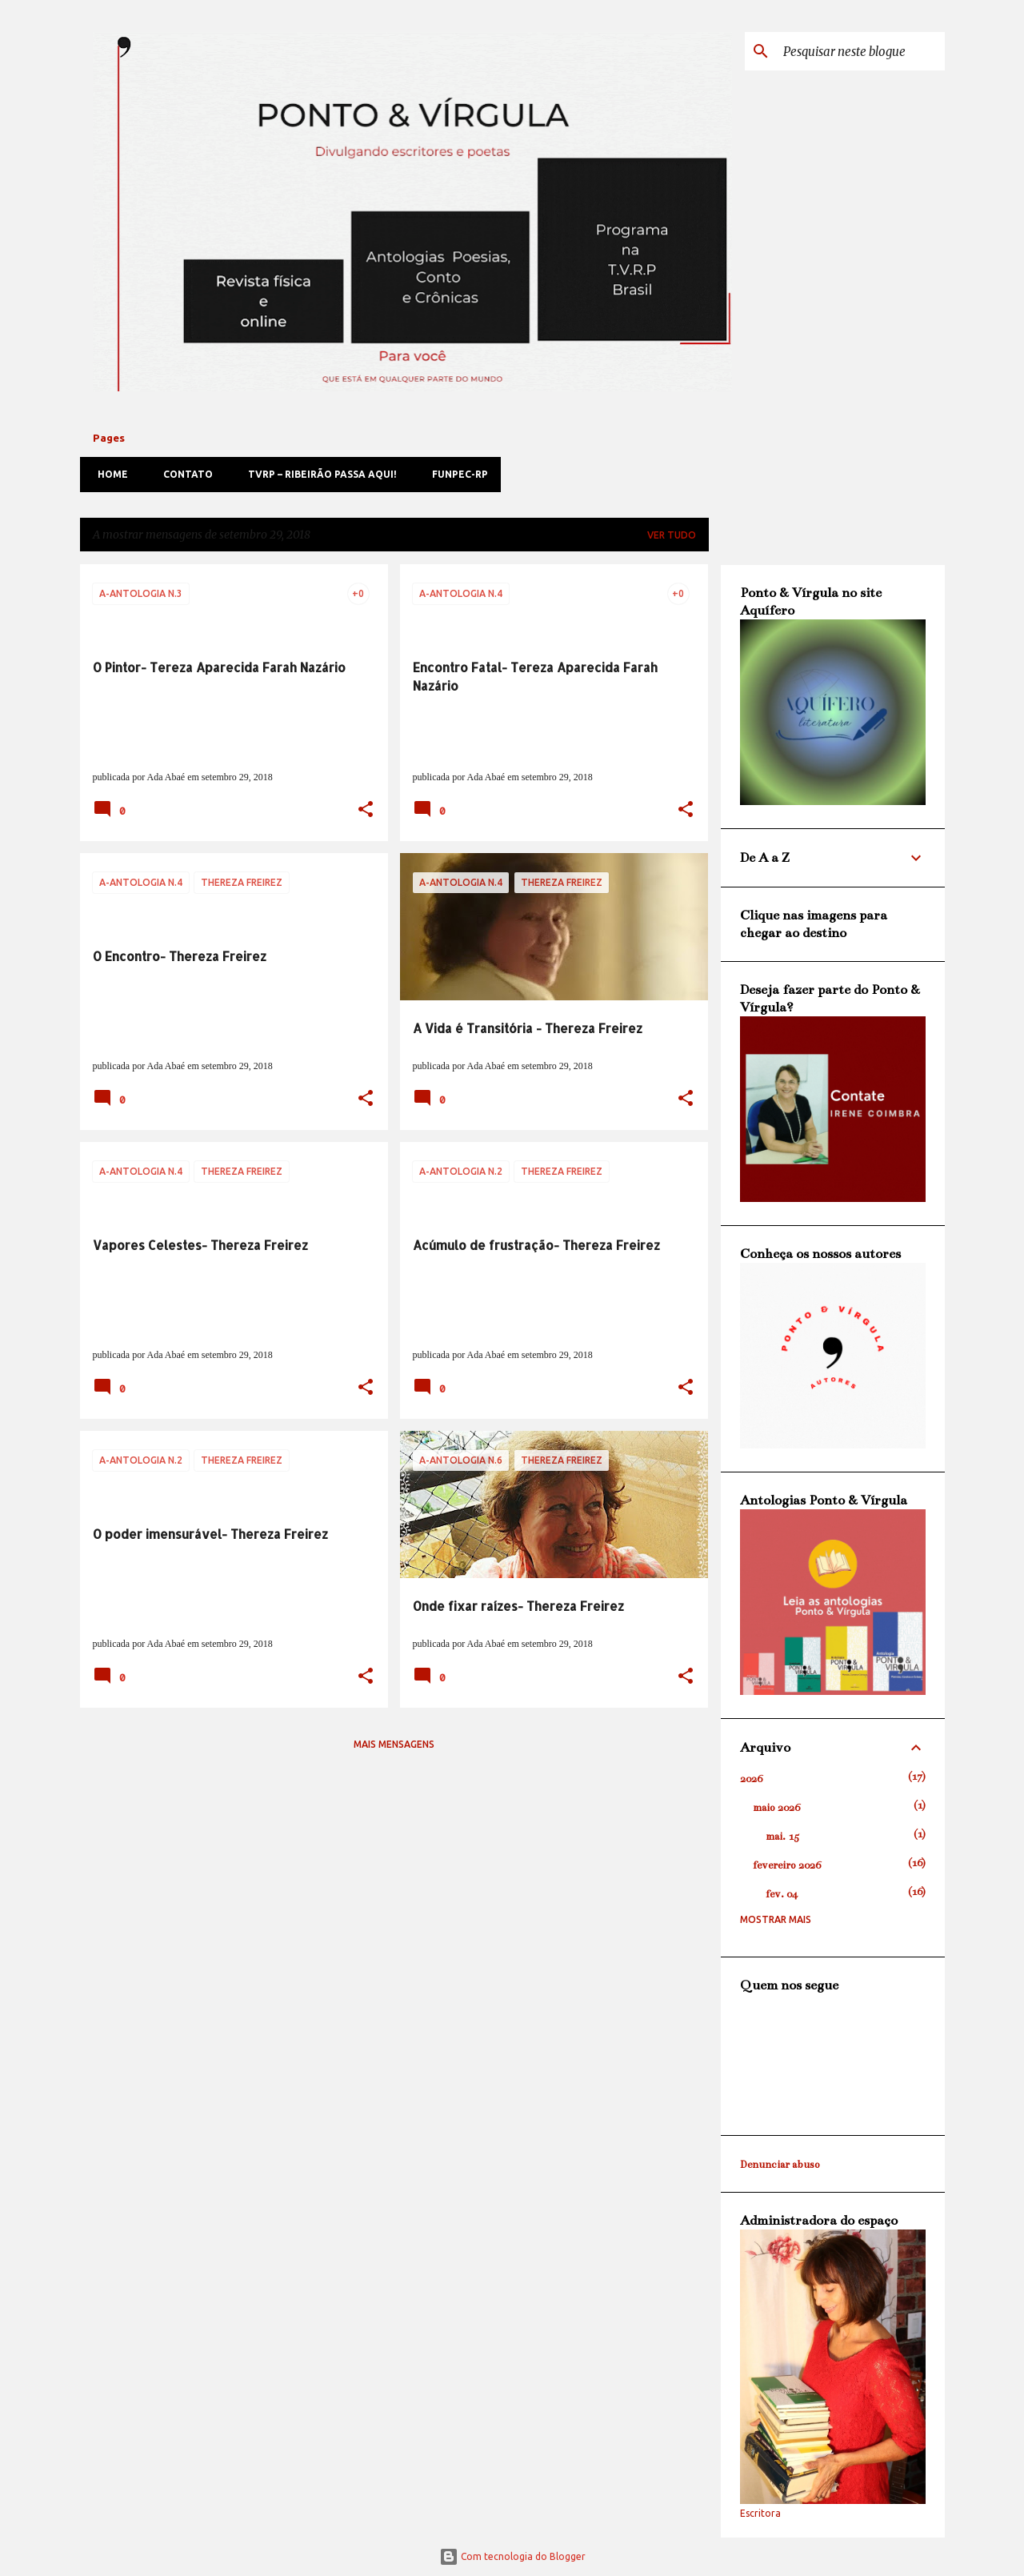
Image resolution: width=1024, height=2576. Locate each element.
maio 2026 (776, 1807)
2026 (751, 1779)
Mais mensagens (394, 1744)
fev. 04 (782, 1894)
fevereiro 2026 (787, 1865)
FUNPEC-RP (455, 474)
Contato (183, 474)
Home (108, 474)
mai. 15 (782, 1836)
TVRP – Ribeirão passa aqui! (317, 474)
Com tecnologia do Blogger (512, 2556)
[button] (365, 810)
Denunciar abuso (780, 2164)
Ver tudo (671, 535)
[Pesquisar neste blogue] (861, 51)
